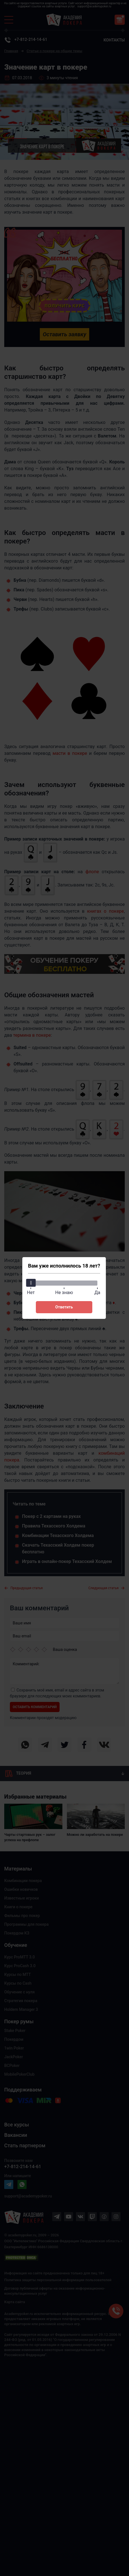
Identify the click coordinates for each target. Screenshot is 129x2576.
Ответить (64, 1307)
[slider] (31, 1283)
